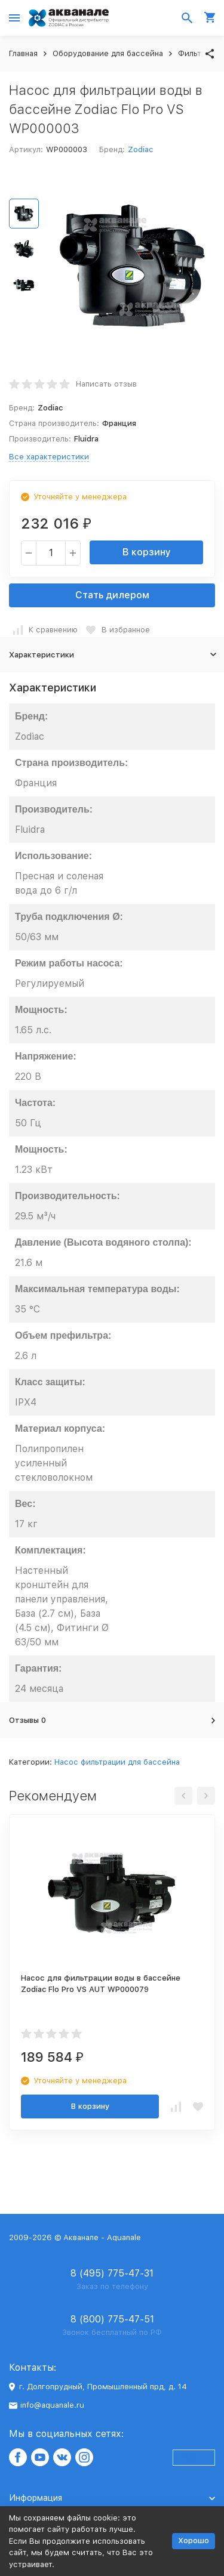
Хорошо (193, 2540)
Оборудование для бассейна (108, 53)
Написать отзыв (106, 383)
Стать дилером (112, 595)
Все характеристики (49, 456)
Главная (23, 53)
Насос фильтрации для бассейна (117, 1762)
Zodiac (140, 149)
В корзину (146, 552)
